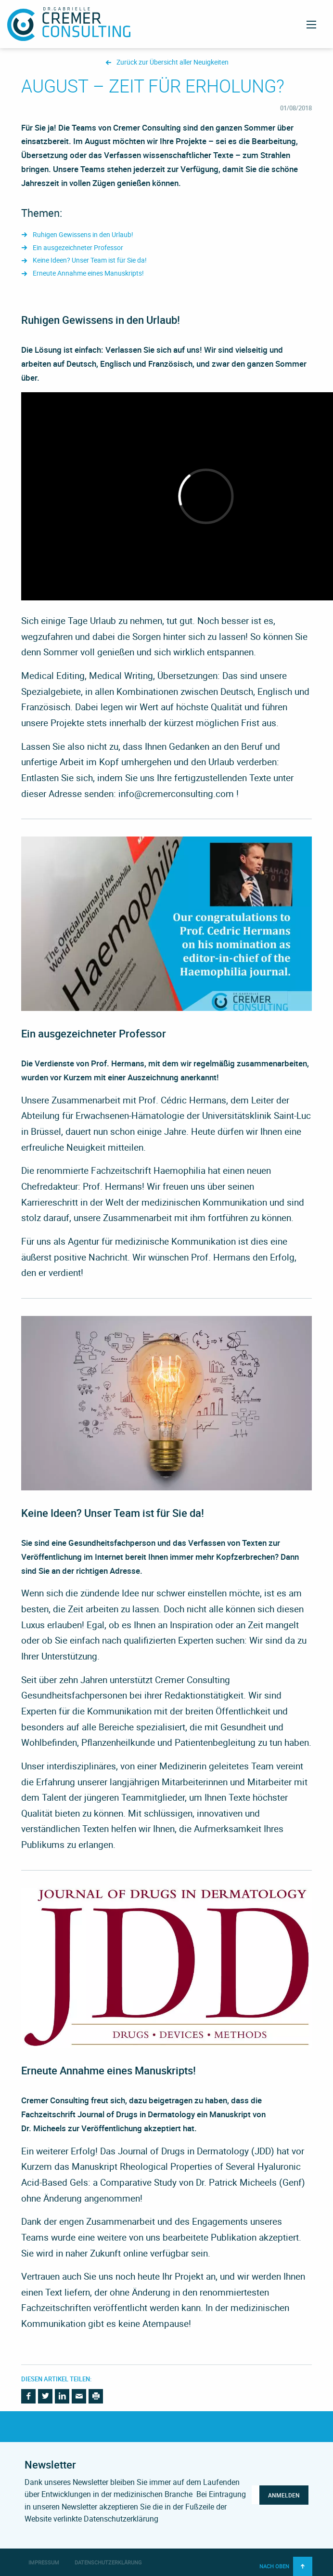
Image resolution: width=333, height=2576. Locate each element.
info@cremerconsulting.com (176, 793)
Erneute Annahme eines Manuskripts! (88, 273)
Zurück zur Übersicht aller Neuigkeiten (172, 62)
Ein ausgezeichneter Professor (78, 248)
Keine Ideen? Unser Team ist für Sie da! (90, 260)
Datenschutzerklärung (108, 2562)
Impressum (43, 2562)
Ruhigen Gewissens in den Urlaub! (83, 235)
